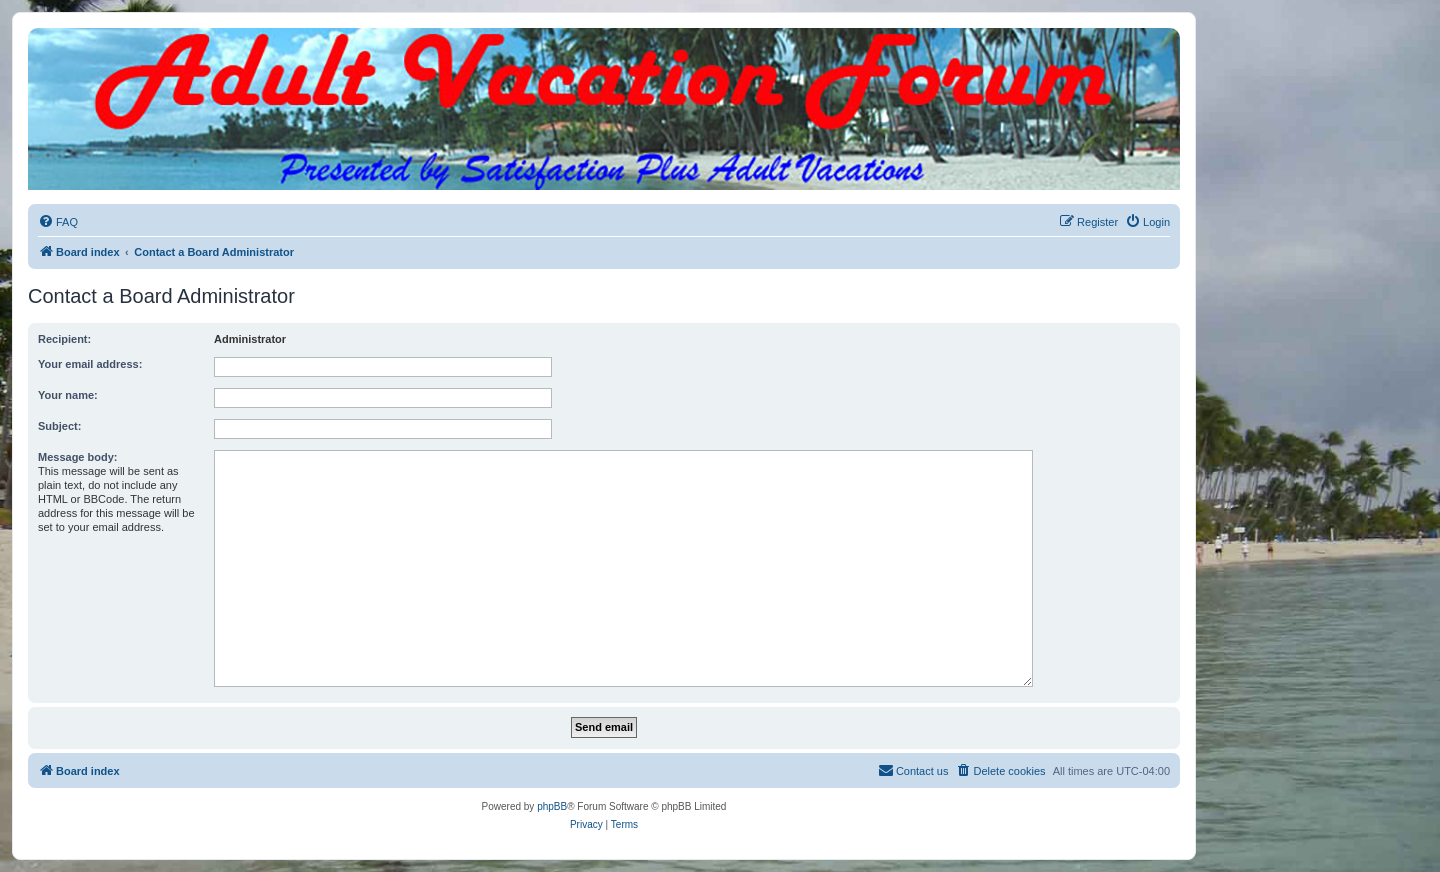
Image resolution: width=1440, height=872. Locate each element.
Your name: (68, 395)
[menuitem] (58, 222)
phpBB (552, 806)
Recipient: (64, 339)
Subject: (59, 426)
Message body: (77, 457)
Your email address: (90, 364)
